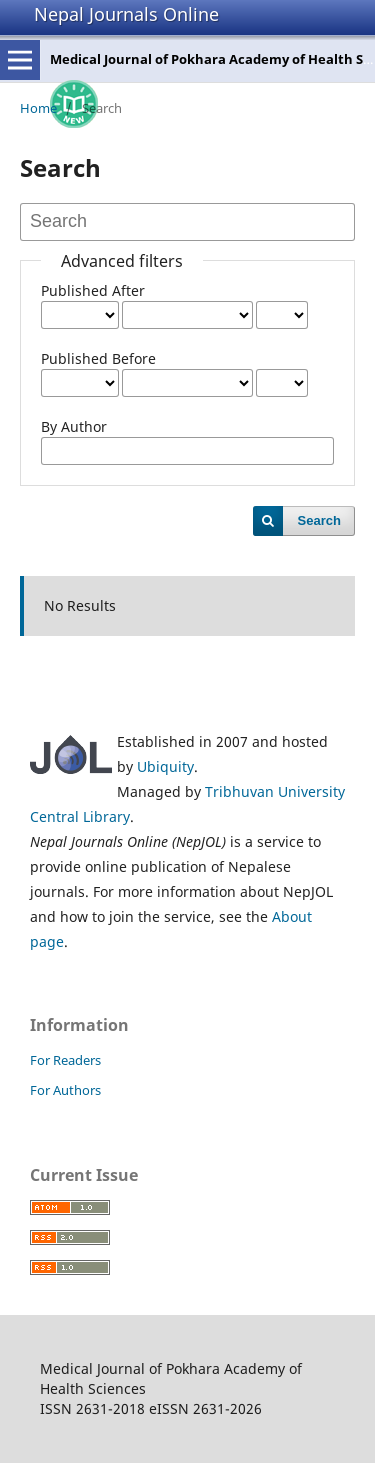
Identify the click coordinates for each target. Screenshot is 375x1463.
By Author (74, 426)
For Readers (65, 1060)
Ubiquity (165, 766)
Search (319, 520)
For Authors (65, 1090)
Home (38, 108)
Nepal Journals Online (126, 14)
